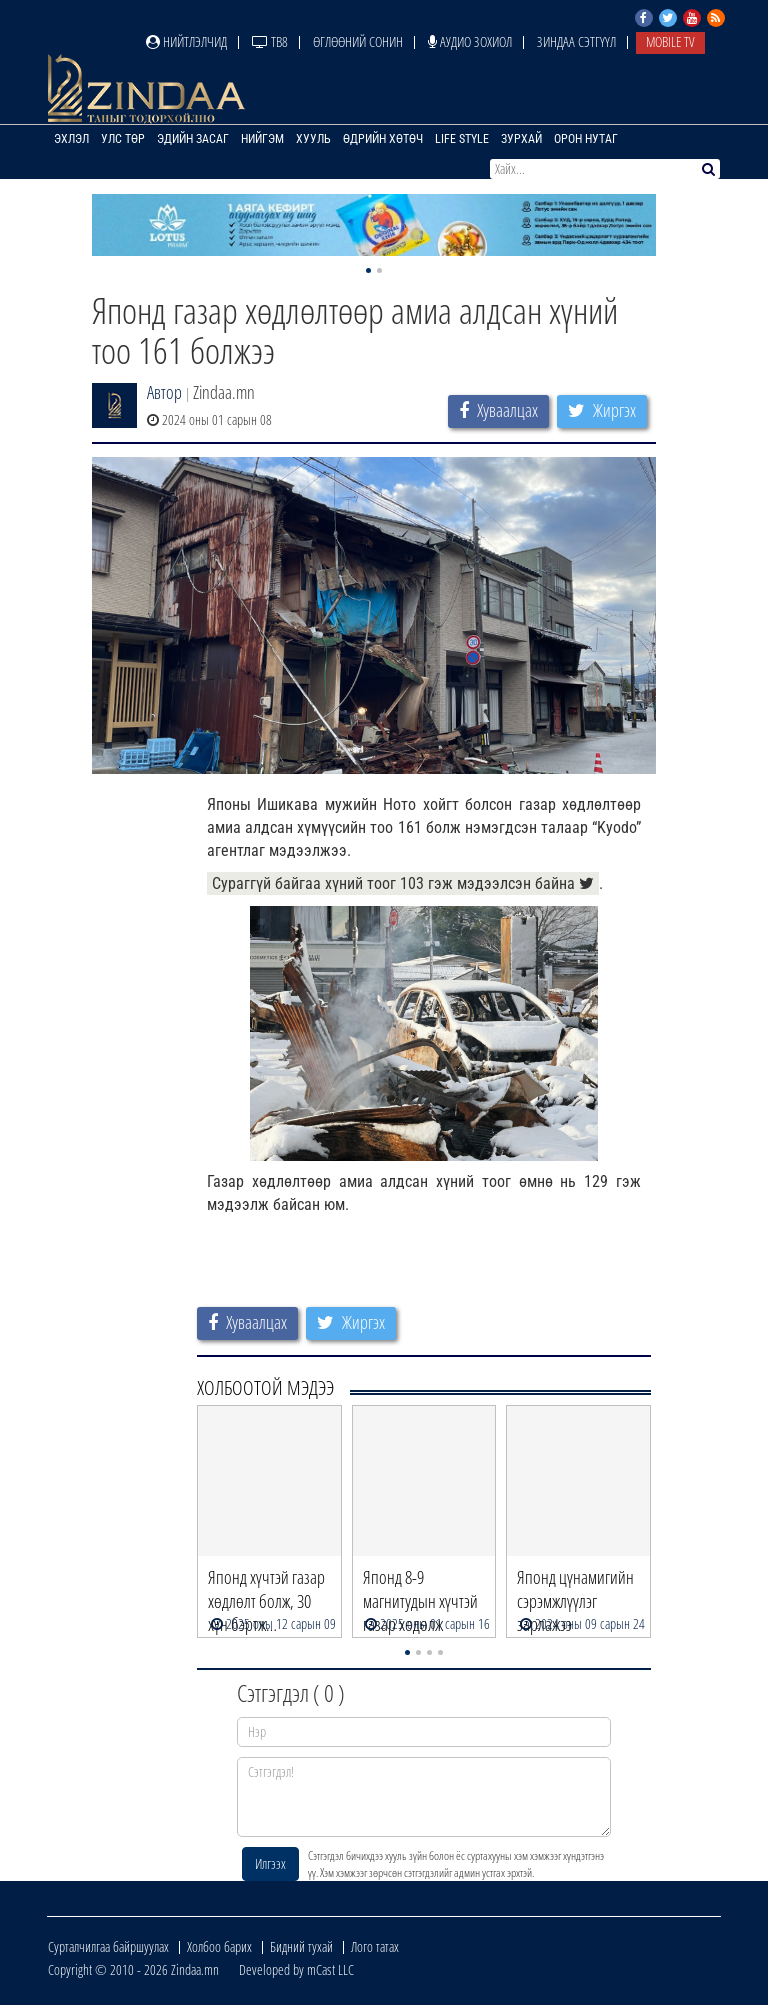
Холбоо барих (219, 1946)
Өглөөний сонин (358, 41)
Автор (164, 392)
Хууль (313, 139)
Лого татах (375, 1946)
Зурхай (521, 139)
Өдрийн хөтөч (383, 139)
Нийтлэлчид (186, 41)
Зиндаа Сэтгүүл (576, 41)
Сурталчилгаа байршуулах (108, 1946)
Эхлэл (71, 139)
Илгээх (270, 1863)
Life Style (462, 139)
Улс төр (123, 139)
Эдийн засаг (193, 139)
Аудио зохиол (470, 41)
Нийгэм (262, 139)
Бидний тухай (301, 1946)
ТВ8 (270, 41)
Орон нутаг (586, 139)
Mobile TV (670, 41)
